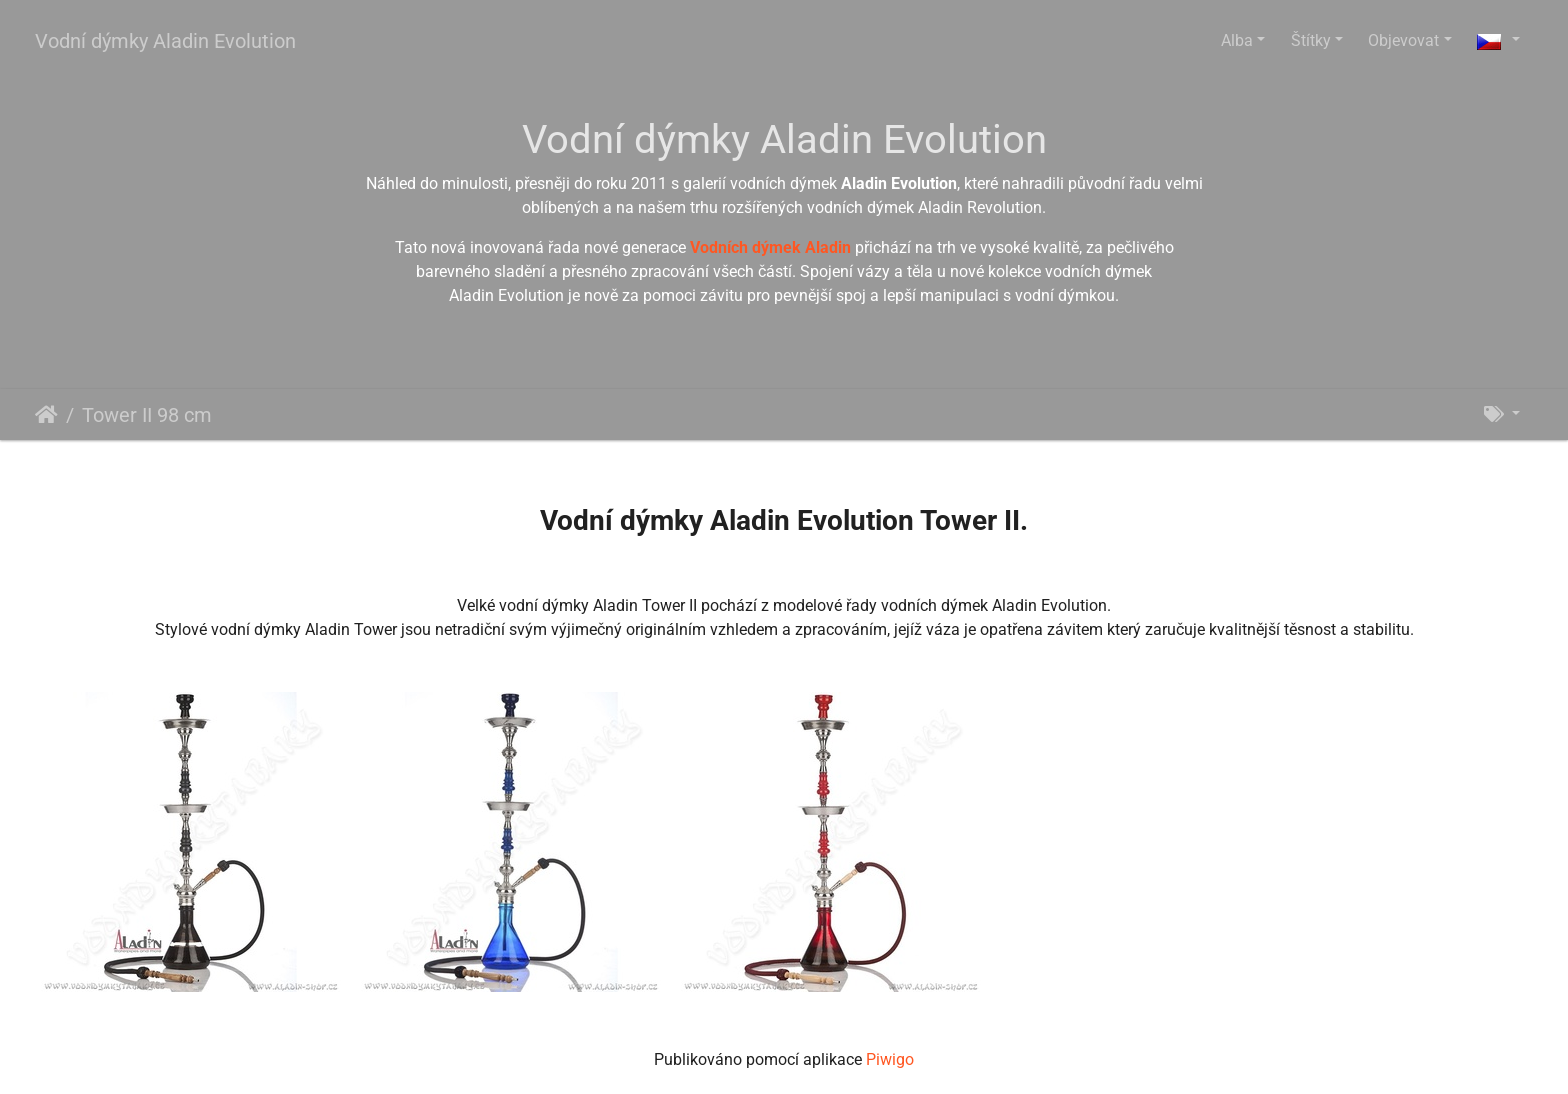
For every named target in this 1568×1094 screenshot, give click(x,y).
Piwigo (890, 1059)
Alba (1237, 40)
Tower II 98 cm (147, 415)
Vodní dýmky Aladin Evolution (165, 41)
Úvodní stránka (46, 415)
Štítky (1311, 40)
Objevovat (1403, 40)
